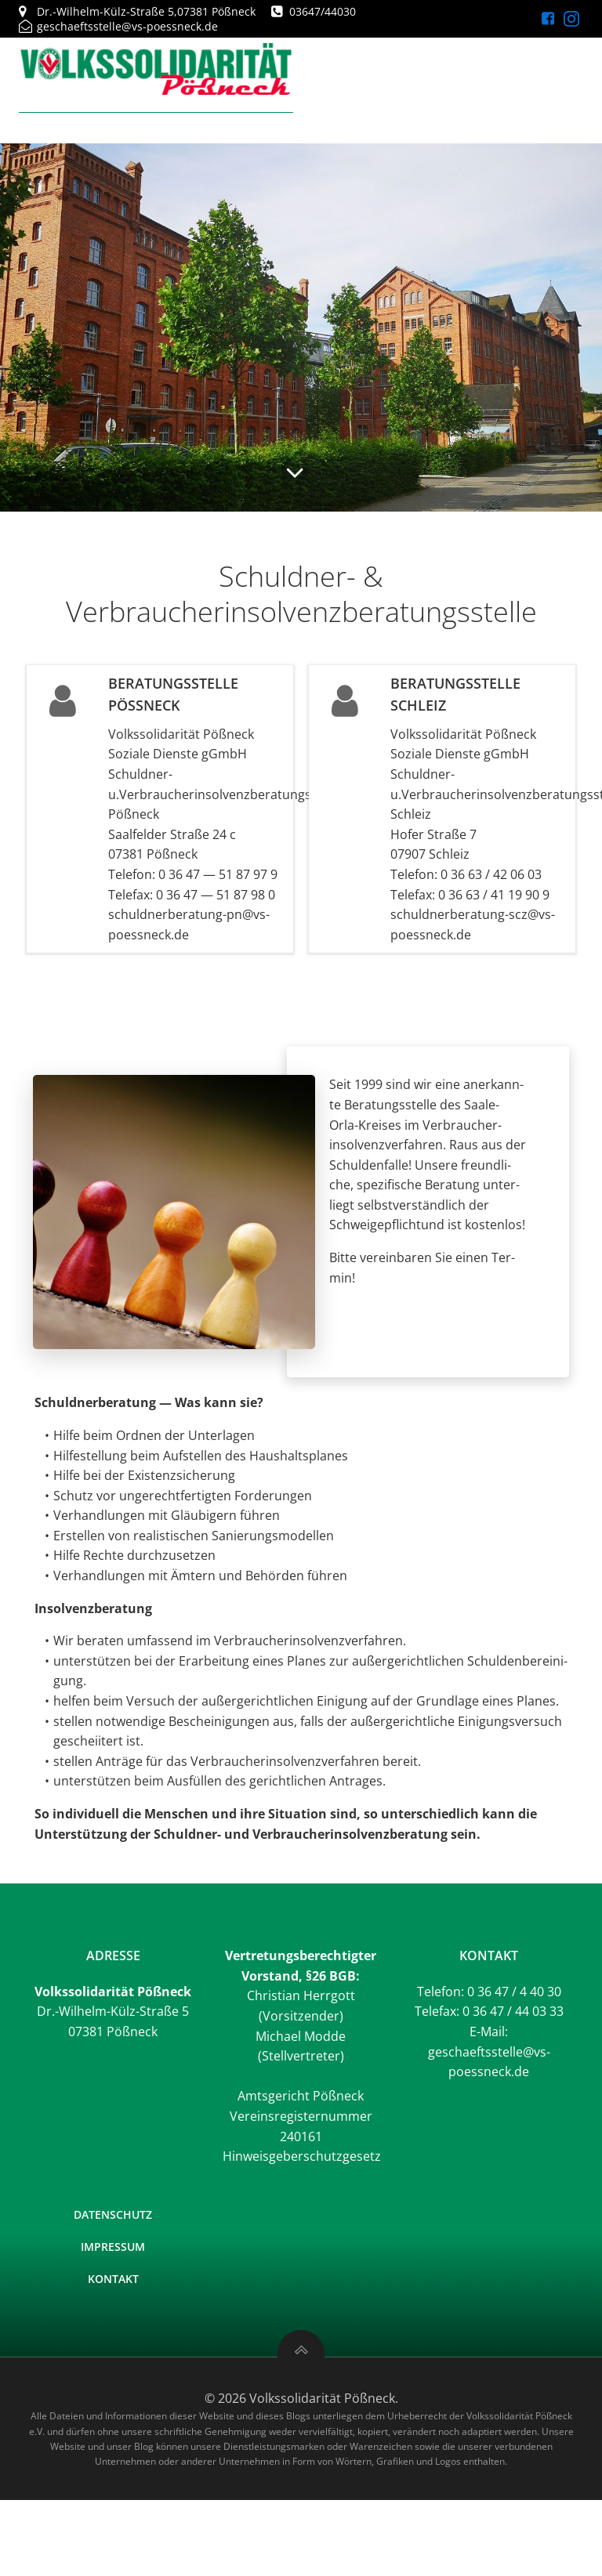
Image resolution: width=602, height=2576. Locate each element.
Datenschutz (113, 2214)
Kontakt (113, 2278)
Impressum (113, 2246)
